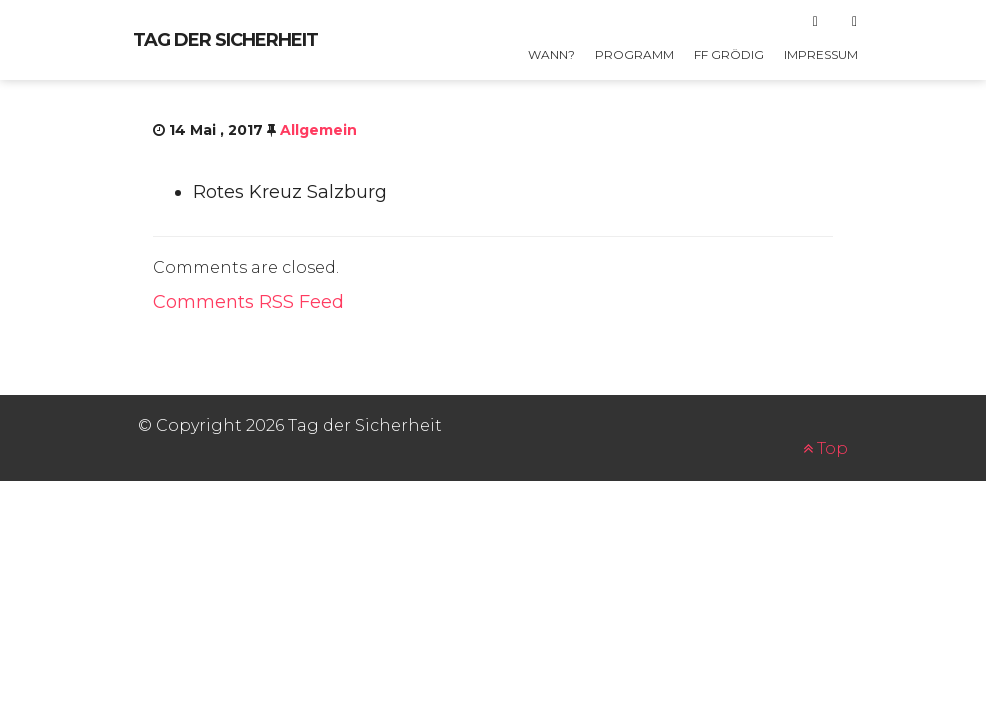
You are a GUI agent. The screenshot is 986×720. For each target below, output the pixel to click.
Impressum (821, 54)
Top (825, 448)
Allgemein (318, 130)
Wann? (551, 54)
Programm (634, 54)
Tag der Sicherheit (225, 40)
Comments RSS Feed (248, 302)
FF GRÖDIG (729, 54)
